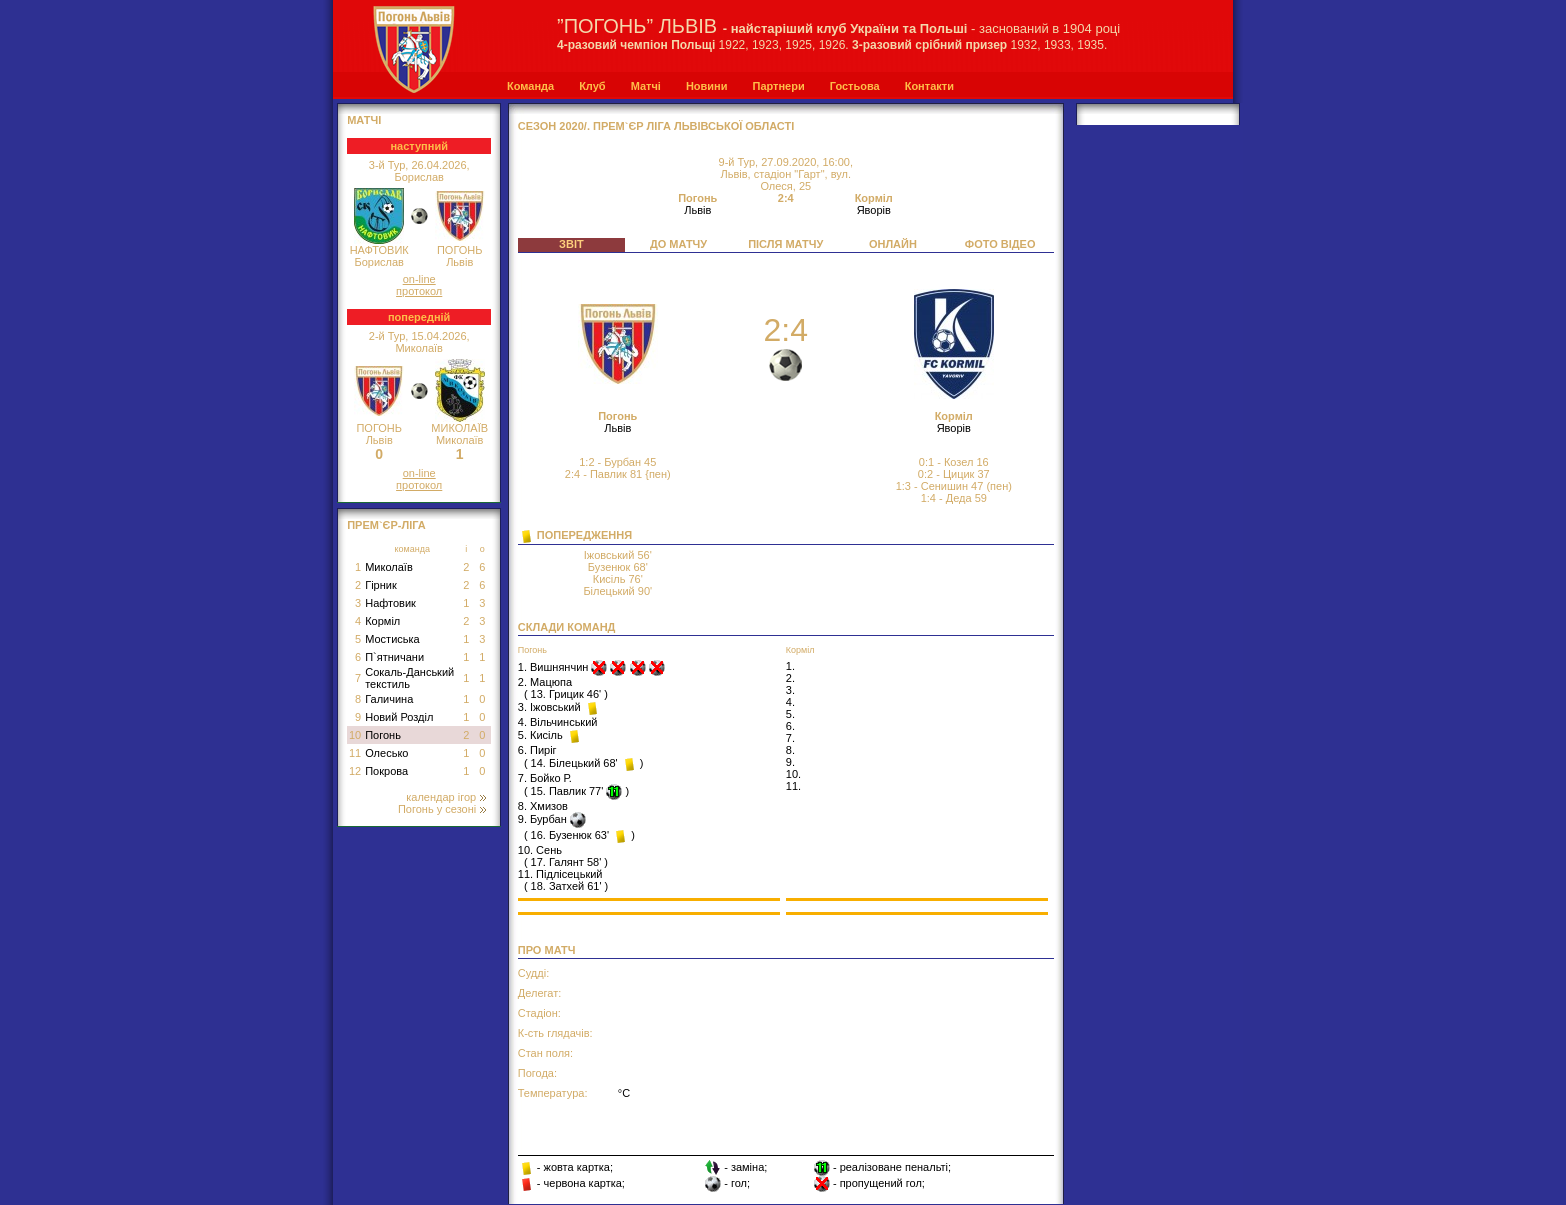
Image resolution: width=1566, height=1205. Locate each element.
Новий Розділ (399, 717)
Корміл (382, 621)
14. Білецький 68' (574, 763)
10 (355, 735)
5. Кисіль (542, 735)
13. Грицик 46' (566, 694)
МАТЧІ (364, 120)
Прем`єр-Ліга (386, 525)
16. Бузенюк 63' (570, 835)
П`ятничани (394, 657)
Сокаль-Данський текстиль (409, 678)
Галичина (389, 699)
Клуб (592, 86)
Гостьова (855, 86)
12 (355, 771)
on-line (419, 279)
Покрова (386, 771)
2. (790, 678)
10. (793, 774)
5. (790, 714)
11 (355, 753)
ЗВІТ (571, 244)
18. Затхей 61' (566, 886)
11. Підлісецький (560, 874)
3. (790, 690)
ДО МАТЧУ (678, 244)
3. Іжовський (551, 707)
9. (790, 762)
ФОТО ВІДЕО (1000, 244)
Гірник (381, 585)
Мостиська (392, 639)
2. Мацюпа (545, 682)
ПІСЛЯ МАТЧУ (785, 244)
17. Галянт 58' (566, 862)
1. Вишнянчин (555, 667)
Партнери (778, 86)
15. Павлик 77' (567, 791)
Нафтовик (390, 603)
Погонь (383, 735)
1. (790, 666)
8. (790, 750)
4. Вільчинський (558, 722)
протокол (419, 291)
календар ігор (446, 797)
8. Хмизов (543, 806)
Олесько (386, 753)
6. (790, 726)
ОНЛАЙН (893, 244)
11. (793, 786)
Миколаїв (389, 567)
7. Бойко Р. (545, 778)
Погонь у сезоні (442, 809)
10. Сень (540, 850)
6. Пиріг (537, 750)
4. (790, 702)
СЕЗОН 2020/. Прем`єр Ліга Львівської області (656, 126)
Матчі (646, 86)
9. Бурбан (544, 819)
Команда (530, 86)
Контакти (929, 86)
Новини (707, 86)
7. (790, 738)
